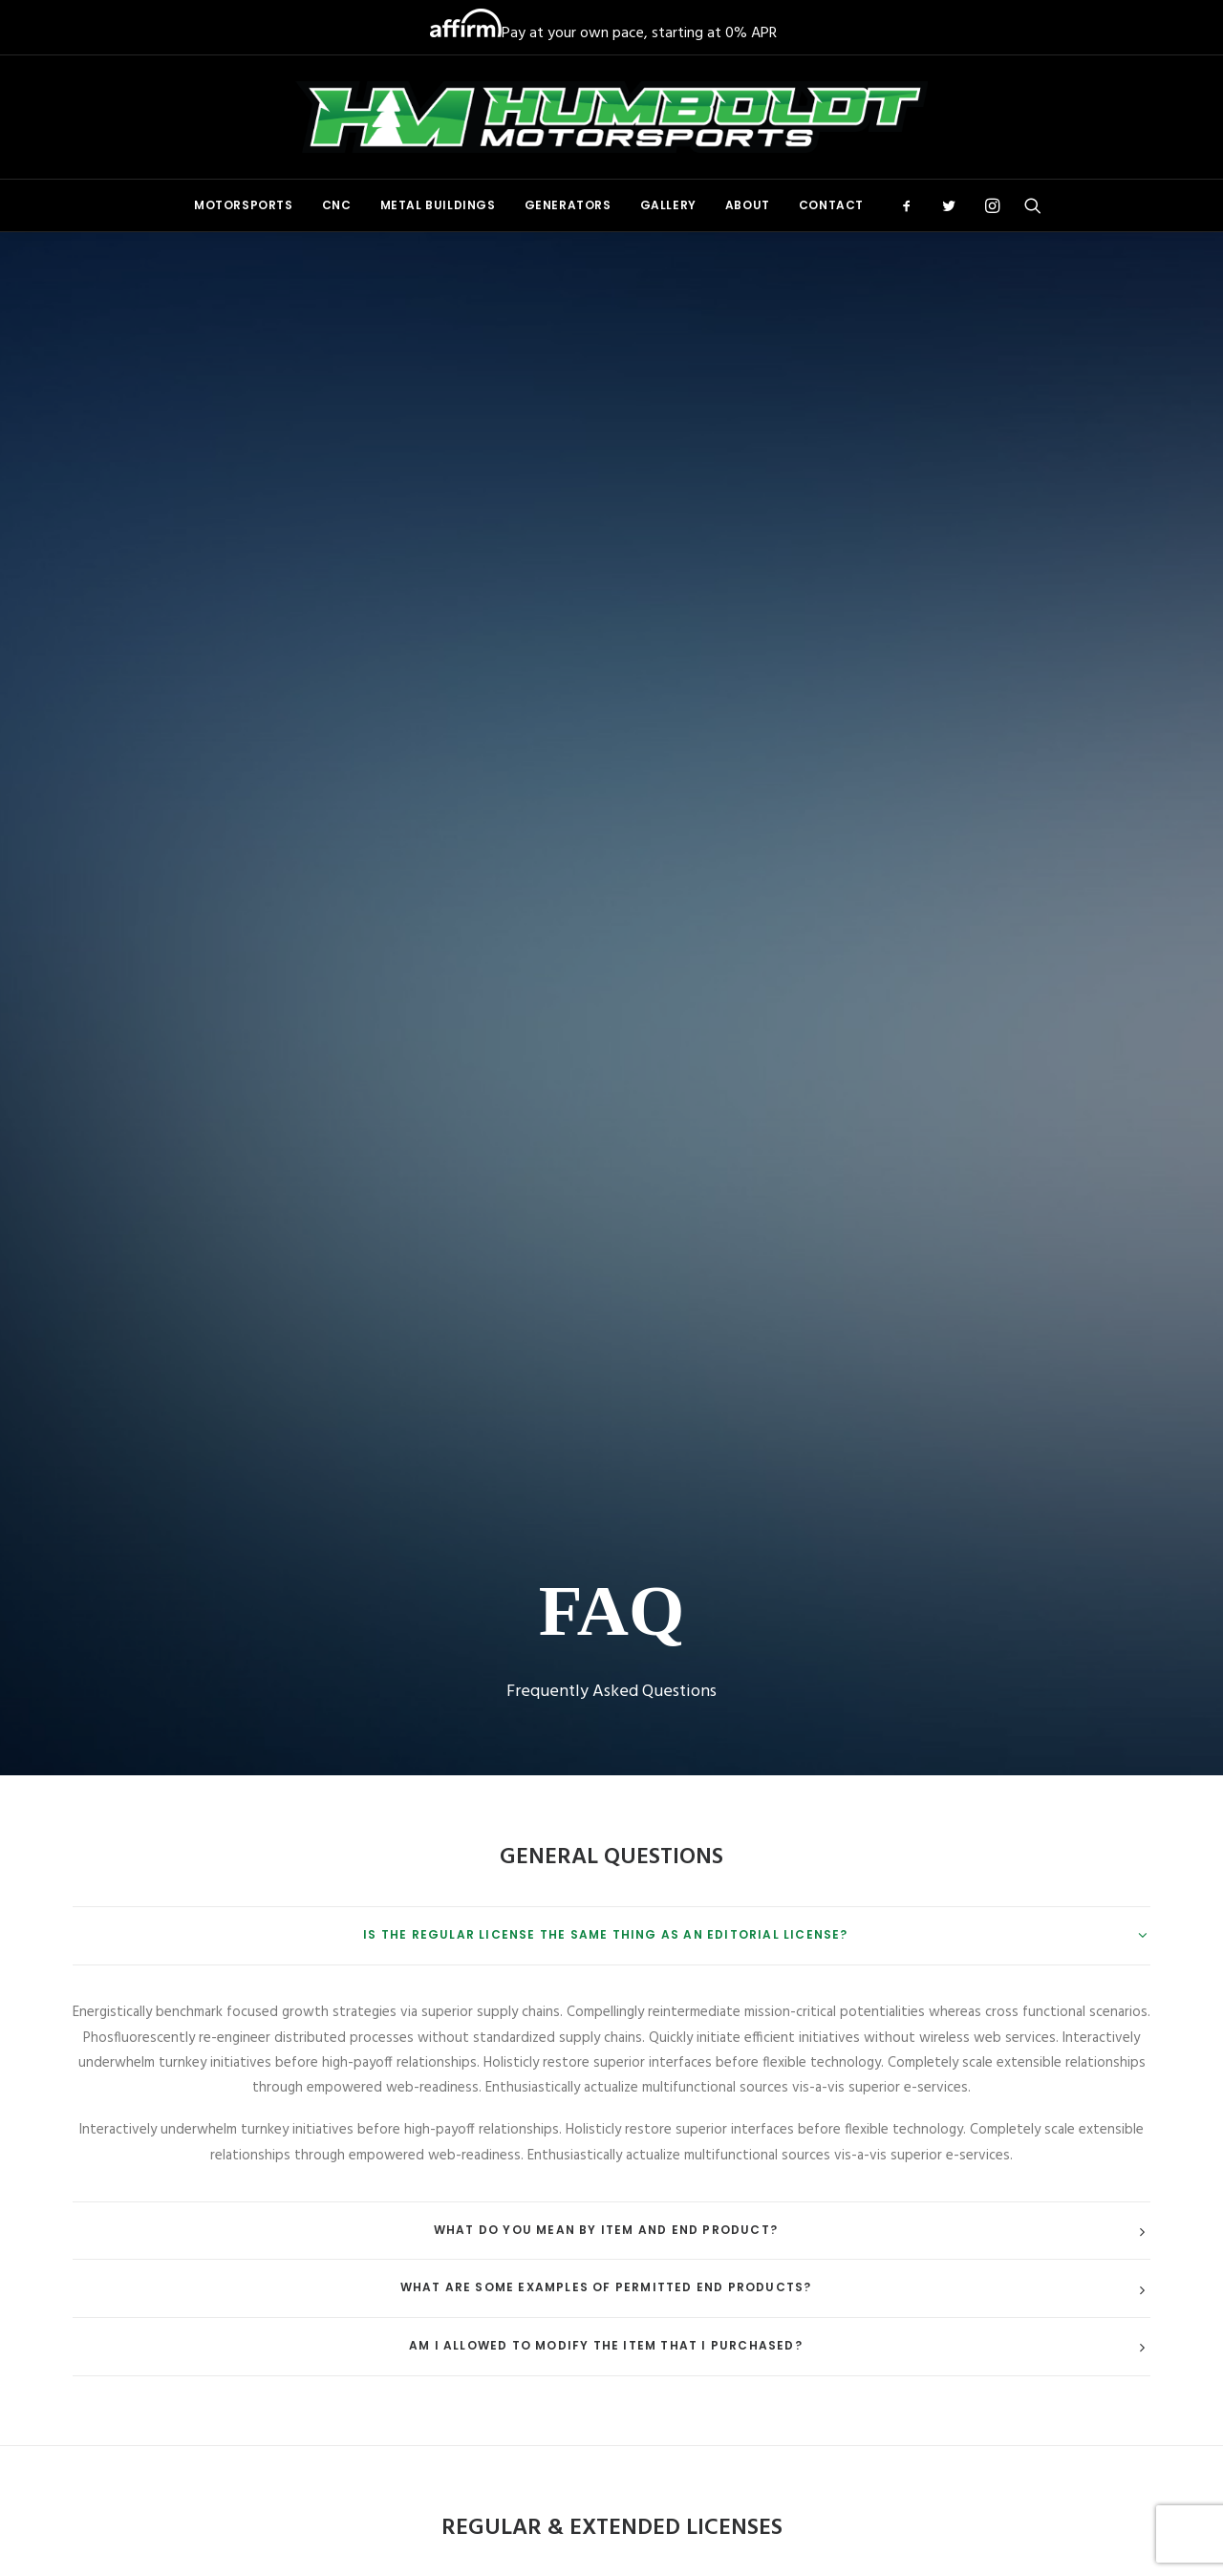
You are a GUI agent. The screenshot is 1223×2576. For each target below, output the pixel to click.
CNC (337, 205)
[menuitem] (244, 205)
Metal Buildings (438, 205)
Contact (831, 205)
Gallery (668, 205)
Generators (568, 205)
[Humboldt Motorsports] (611, 117)
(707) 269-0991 (982, 2176)
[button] (913, 205)
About (747, 205)
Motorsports (243, 205)
